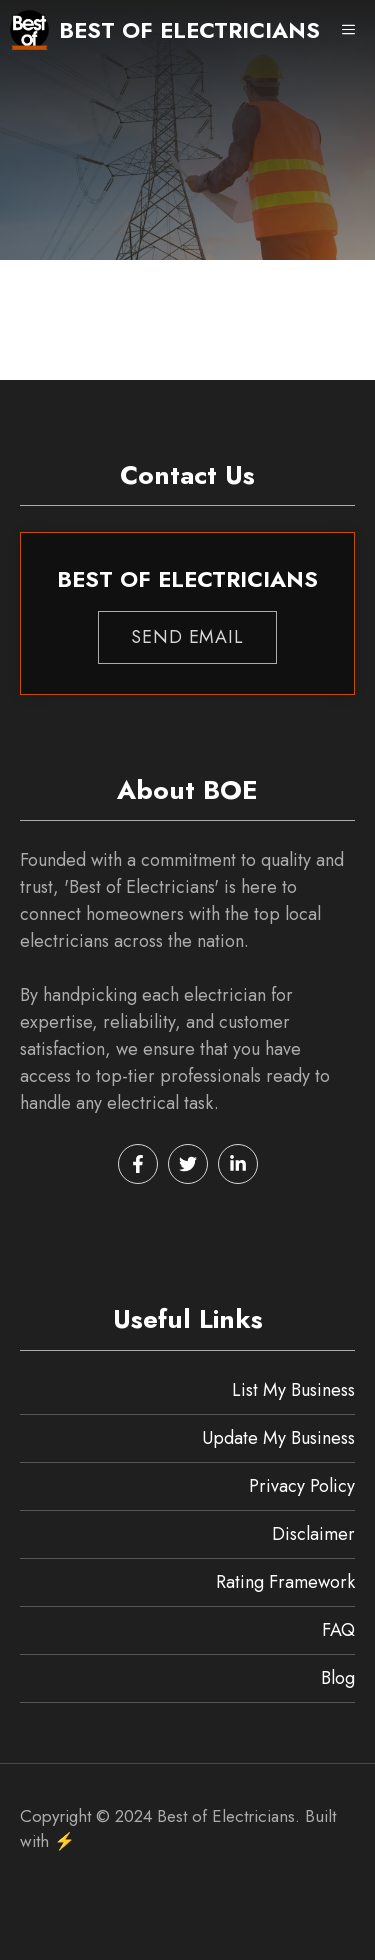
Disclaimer (313, 1534)
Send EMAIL (187, 637)
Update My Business (278, 1438)
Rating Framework (285, 1582)
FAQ (338, 1630)
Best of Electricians (189, 30)
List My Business (293, 1390)
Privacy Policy (302, 1486)
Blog (338, 1678)
